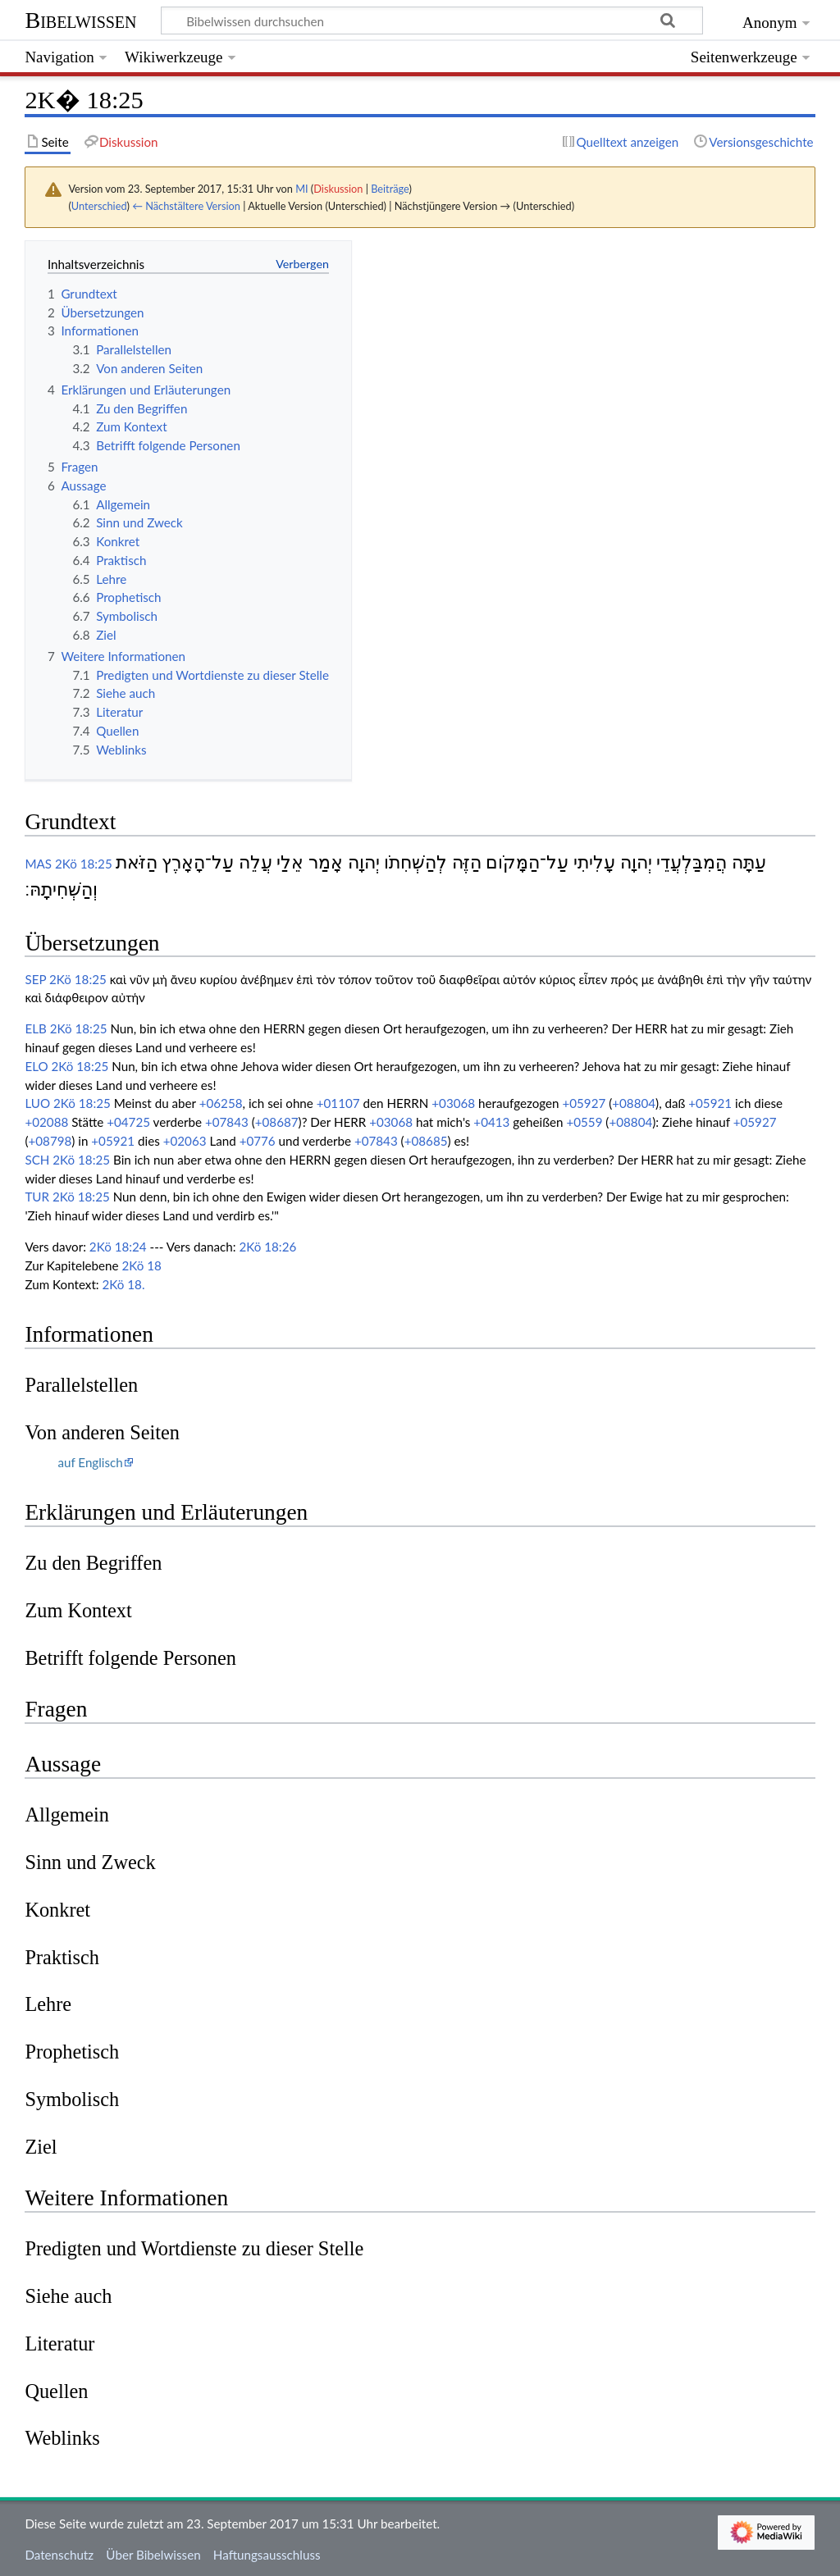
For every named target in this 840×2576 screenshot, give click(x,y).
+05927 (583, 1103)
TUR (37, 1196)
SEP (35, 979)
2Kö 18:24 (118, 1246)
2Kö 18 (141, 1265)
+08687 (277, 1122)
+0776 (258, 1140)
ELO (36, 1066)
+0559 (584, 1122)
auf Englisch (89, 1462)
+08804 (633, 1103)
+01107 (338, 1103)
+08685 (426, 1140)
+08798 (49, 1140)
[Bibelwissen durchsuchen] (432, 20)
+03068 (453, 1103)
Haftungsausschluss (267, 2554)
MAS (38, 863)
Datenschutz (59, 2554)
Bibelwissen (80, 20)
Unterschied (99, 205)
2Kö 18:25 (83, 863)
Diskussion (338, 188)
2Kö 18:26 (267, 1246)
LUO (37, 1103)
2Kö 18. (124, 1284)
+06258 (221, 1103)
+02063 (185, 1140)
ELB (35, 1028)
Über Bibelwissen (153, 2554)
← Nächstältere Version (186, 205)
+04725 (128, 1122)
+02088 (46, 1122)
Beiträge (390, 188)
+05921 (710, 1103)
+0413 (491, 1122)
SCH (37, 1159)
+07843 (227, 1122)
